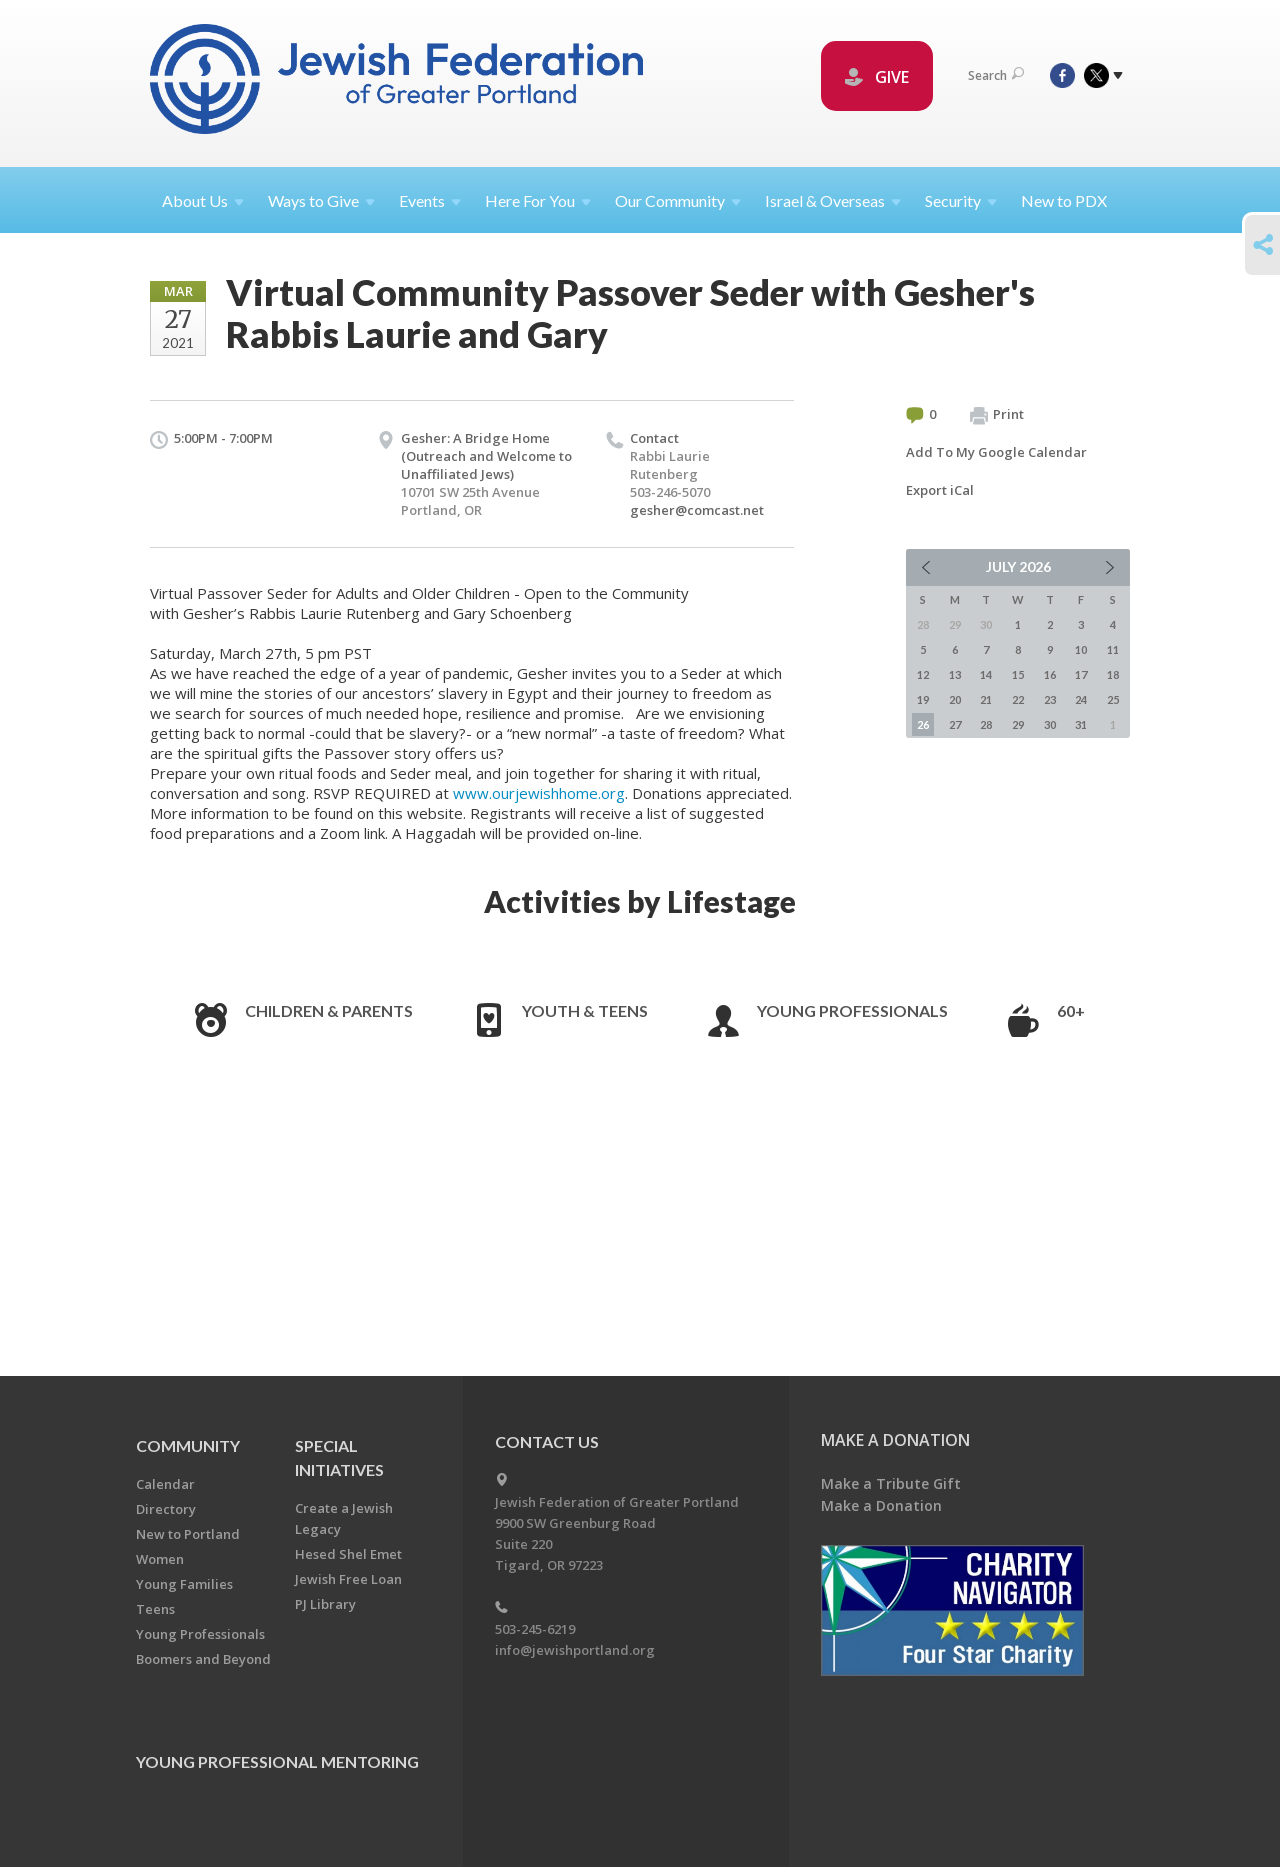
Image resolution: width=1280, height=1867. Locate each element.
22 (1018, 699)
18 (1113, 674)
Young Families (184, 1584)
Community (188, 1445)
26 (923, 724)
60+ (1071, 1010)
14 (986, 674)
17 (1081, 674)
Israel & (833, 200)
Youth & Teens (585, 1010)
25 (1113, 699)
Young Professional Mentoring (277, 1761)
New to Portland (188, 1534)
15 (1018, 674)
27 (955, 724)
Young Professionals (852, 1010)
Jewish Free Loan (348, 1579)
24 (1081, 699)
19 (923, 699)
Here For (538, 200)
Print (997, 415)
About (203, 200)
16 (1050, 674)
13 (955, 674)
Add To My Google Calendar (996, 452)
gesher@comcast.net (697, 510)
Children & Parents (329, 1010)
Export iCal (940, 490)
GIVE (877, 77)
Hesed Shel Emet (348, 1554)
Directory (166, 1509)
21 (986, 699)
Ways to (321, 200)
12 (923, 674)
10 (1081, 649)
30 (1050, 724)
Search (996, 75)
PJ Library (325, 1604)
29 (1018, 724)
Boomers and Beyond (203, 1659)
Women (160, 1559)
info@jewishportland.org (575, 1650)
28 (986, 724)
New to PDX (1064, 200)
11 (1113, 649)
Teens (155, 1609)
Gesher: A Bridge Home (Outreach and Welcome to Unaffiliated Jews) (486, 456)
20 (955, 699)
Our (678, 200)
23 (1050, 699)
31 (1081, 724)
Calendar (165, 1484)
